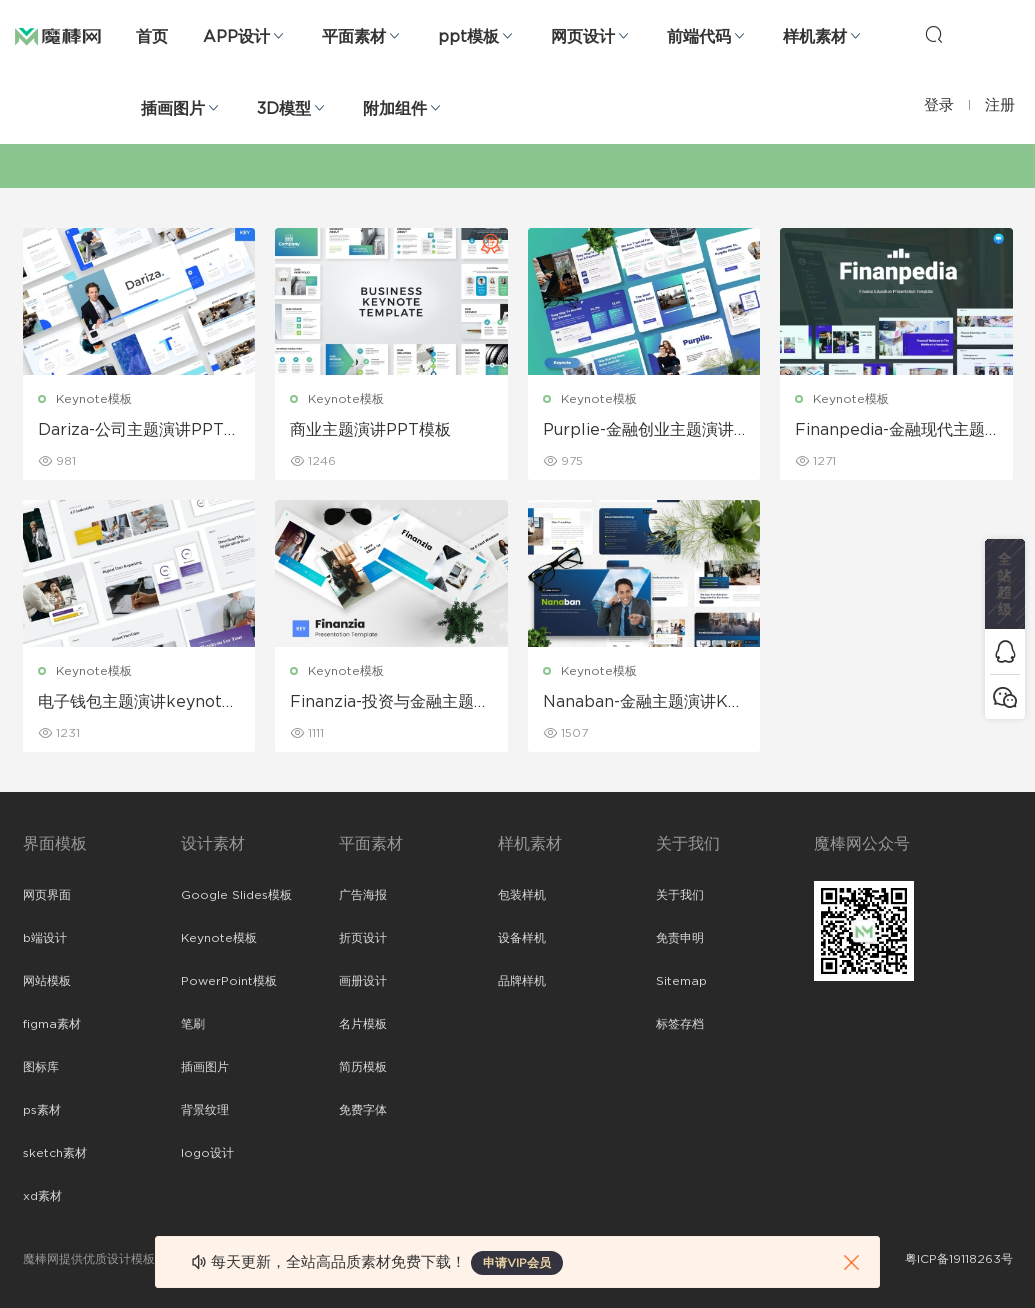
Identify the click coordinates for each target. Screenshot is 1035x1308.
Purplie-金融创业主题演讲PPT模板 (644, 431)
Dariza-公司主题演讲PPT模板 (139, 431)
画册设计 (363, 981)
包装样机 (522, 895)
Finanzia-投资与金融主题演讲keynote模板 (390, 703)
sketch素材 (55, 1153)
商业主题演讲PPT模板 (370, 430)
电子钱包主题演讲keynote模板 (135, 703)
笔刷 (193, 1024)
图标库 (41, 1067)
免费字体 (363, 1110)
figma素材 (52, 1024)
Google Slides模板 (236, 895)
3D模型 (284, 109)
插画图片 (173, 109)
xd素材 (42, 1196)
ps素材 (42, 1110)
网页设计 (583, 37)
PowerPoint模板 (229, 981)
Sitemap (681, 981)
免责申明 (680, 938)
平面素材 (354, 37)
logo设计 (207, 1153)
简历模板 (363, 1067)
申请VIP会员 (517, 1263)
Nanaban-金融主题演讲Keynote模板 (640, 703)
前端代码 (699, 37)
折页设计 (363, 938)
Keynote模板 (94, 399)
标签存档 (680, 1024)
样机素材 (815, 37)
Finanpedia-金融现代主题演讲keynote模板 (890, 431)
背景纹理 (205, 1110)
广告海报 (363, 895)
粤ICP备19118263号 (959, 1259)
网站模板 (47, 981)
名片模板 (363, 1024)
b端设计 (45, 938)
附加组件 (395, 109)
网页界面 (47, 895)
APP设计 (236, 37)
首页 (152, 37)
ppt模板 (468, 37)
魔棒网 (58, 35)
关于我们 (680, 895)
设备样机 (522, 938)
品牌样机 (522, 981)
